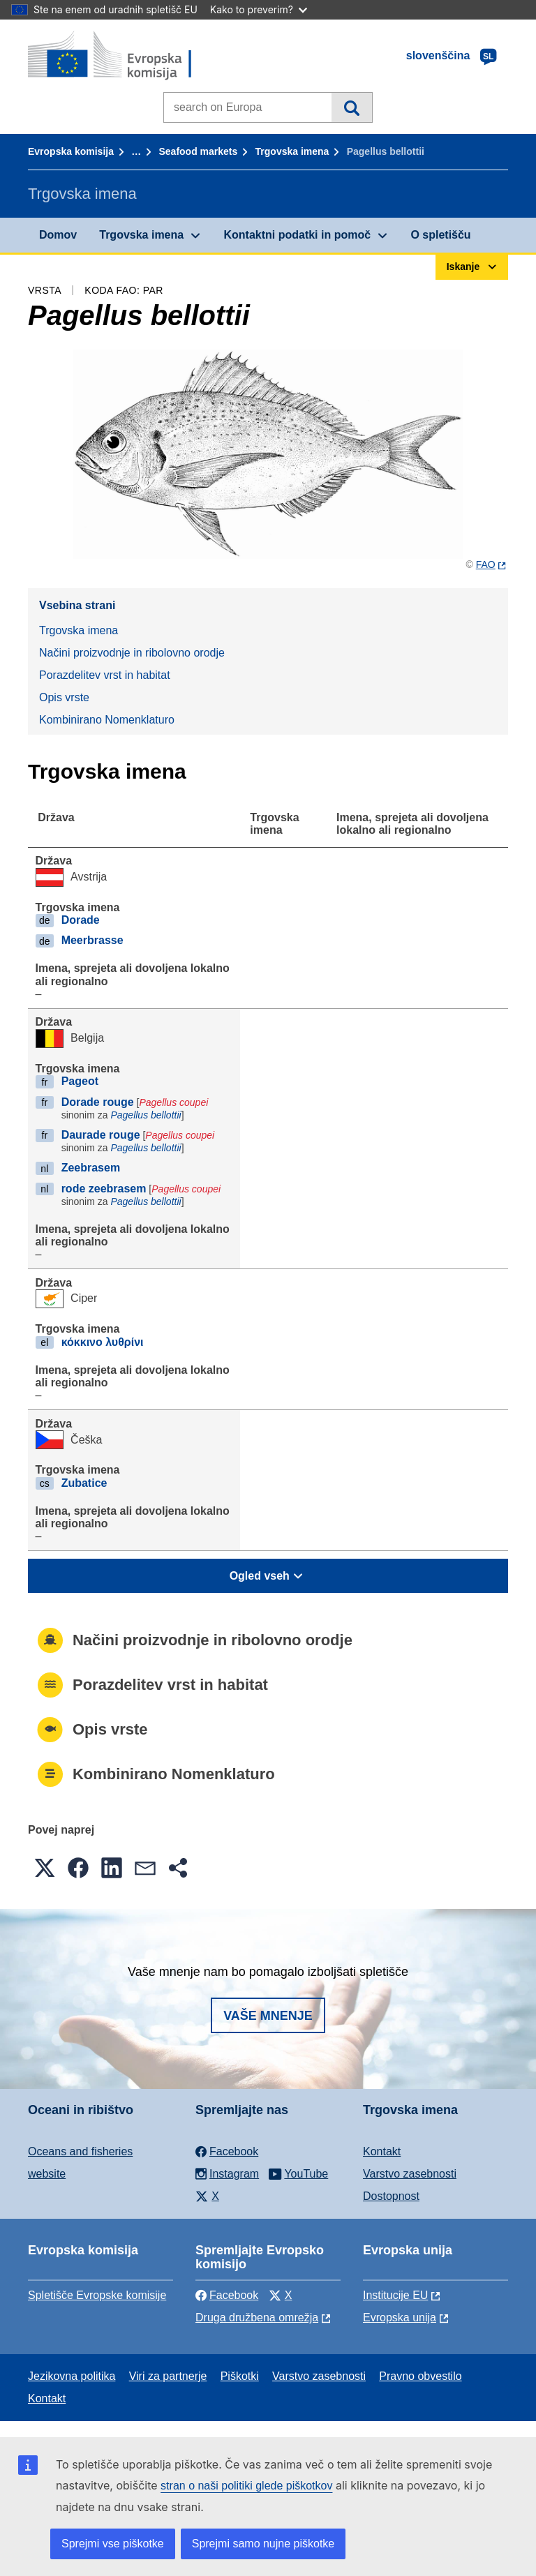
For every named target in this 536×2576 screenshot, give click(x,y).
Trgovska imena (292, 151)
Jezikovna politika (71, 2376)
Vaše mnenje (268, 2016)
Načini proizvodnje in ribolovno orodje (132, 653)
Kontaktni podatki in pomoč (297, 235)
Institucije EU (395, 2295)
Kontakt (382, 2151)
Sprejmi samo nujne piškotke (263, 2543)
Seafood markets (197, 151)
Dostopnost (391, 2196)
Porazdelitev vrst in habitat (104, 675)
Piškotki (240, 2376)
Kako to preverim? (258, 9)
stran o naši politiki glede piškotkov (246, 2486)
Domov (58, 235)
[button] (45, 1868)
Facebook (226, 2295)
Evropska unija (399, 2317)
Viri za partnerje (168, 2376)
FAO (486, 564)
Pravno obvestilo (420, 2376)
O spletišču (440, 235)
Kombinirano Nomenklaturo (106, 720)
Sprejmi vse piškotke (112, 2543)
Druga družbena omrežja (256, 2317)
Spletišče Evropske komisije (97, 2295)
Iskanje (351, 107)
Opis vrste (64, 697)
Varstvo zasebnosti (409, 2174)
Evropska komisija (71, 151)
